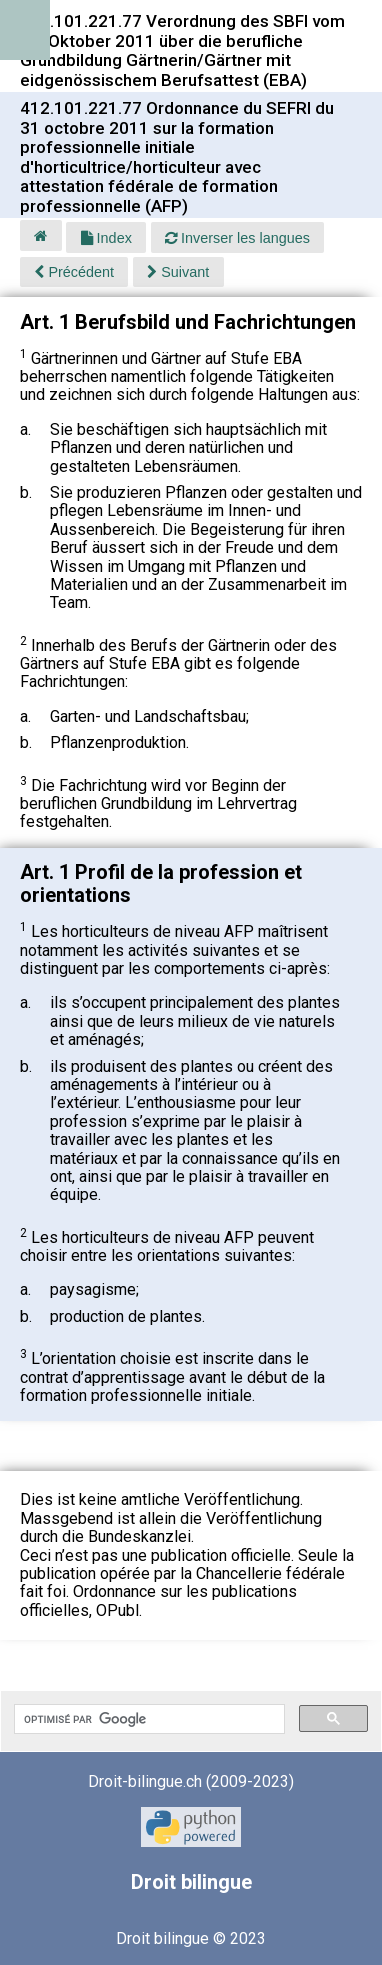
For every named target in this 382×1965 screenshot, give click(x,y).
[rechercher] (147, 1719)
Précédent (74, 272)
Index (106, 238)
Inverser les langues (237, 238)
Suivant (178, 272)
